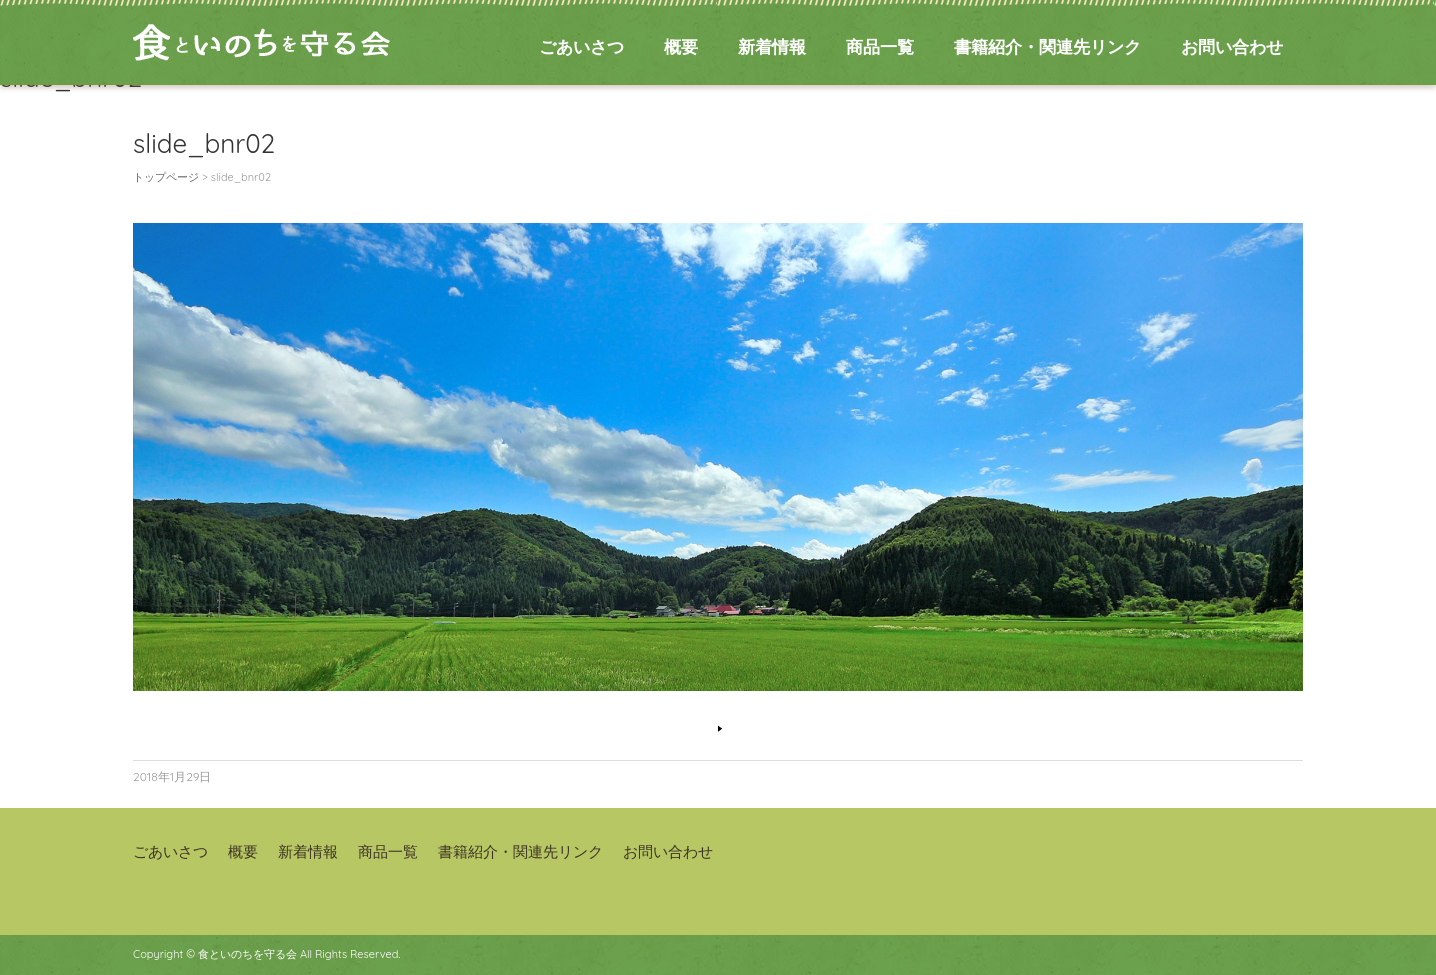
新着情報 (772, 46)
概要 (681, 46)
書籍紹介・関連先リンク (1047, 46)
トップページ (166, 177)
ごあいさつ (581, 46)
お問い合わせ (1232, 46)
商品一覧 (880, 46)
